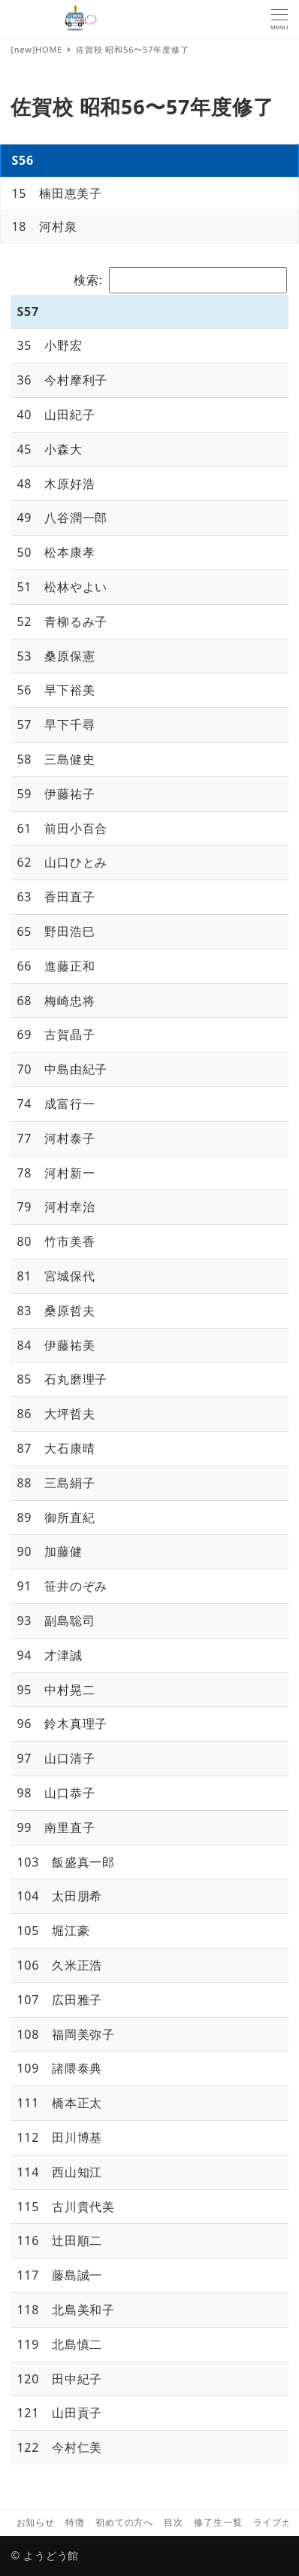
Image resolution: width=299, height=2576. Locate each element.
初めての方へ (124, 2522)
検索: (180, 280)
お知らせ (36, 2522)
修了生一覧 (218, 2522)
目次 (173, 2522)
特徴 (75, 2522)
